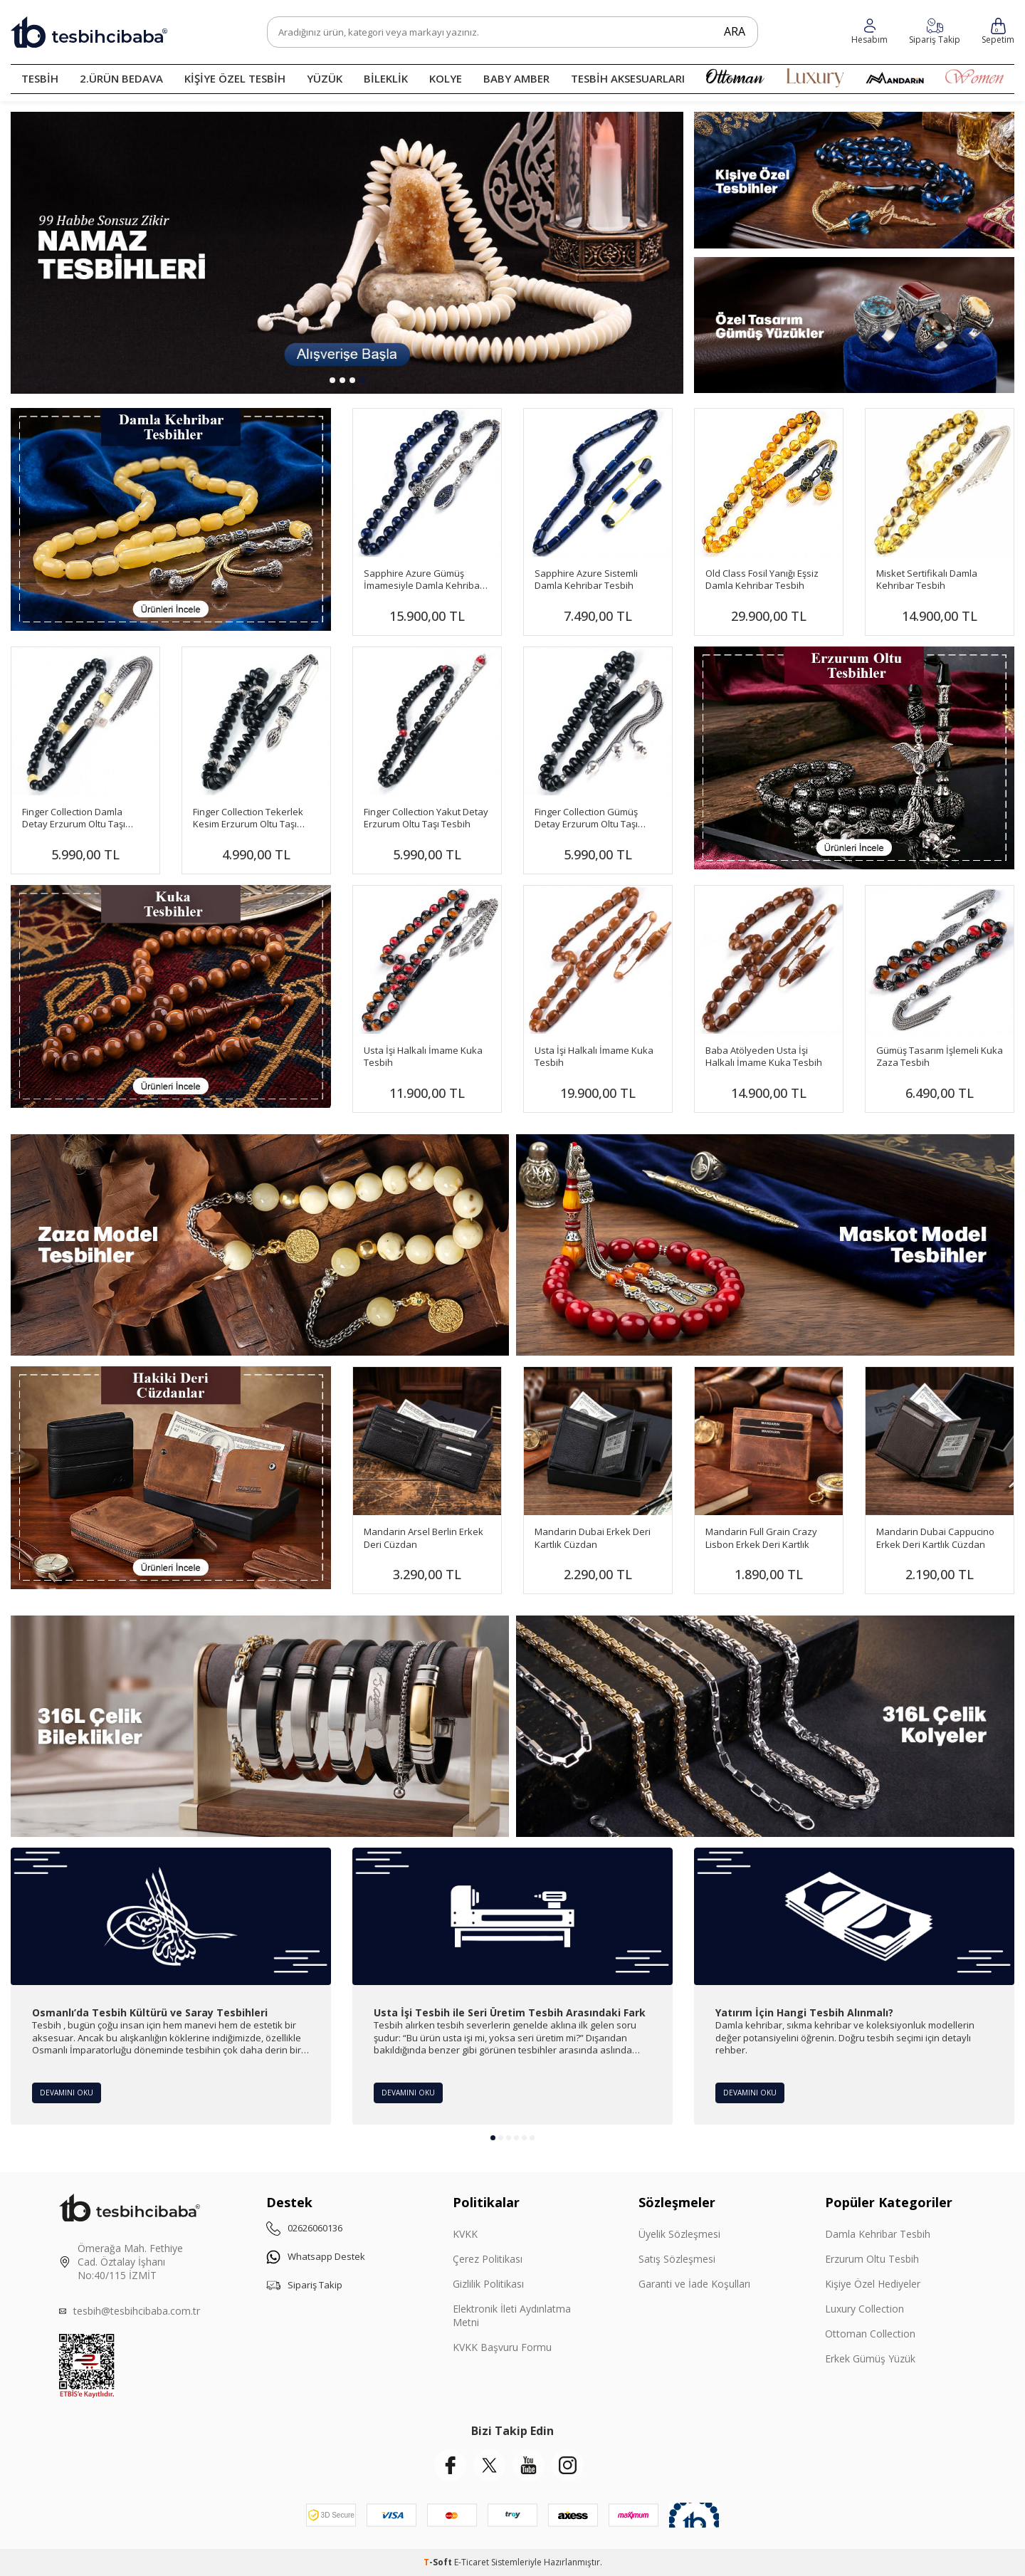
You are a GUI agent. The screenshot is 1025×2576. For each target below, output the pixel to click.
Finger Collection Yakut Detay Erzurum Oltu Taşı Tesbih (426, 818)
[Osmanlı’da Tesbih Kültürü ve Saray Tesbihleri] (171, 1916)
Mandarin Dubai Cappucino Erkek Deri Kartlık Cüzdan (935, 1538)
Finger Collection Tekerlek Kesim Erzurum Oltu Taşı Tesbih (248, 818)
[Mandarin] (171, 1477)
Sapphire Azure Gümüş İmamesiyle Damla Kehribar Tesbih (423, 579)
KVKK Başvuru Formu (502, 2347)
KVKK (465, 2234)
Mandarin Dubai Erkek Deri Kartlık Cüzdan (593, 1538)
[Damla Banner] (171, 519)
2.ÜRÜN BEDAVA (121, 78)
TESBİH (39, 78)
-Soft (439, 2562)
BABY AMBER (516, 78)
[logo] (89, 32)
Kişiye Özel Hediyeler (872, 2283)
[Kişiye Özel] (854, 180)
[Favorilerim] (869, 32)
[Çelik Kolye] (765, 1726)
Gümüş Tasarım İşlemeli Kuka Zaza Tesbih (939, 1056)
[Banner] (854, 757)
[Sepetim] (998, 32)
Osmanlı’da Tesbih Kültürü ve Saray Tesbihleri (150, 2012)
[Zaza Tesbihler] (260, 1245)
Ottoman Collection (870, 2333)
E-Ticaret (471, 2562)
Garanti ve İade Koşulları (694, 2283)
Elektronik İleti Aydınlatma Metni (512, 2315)
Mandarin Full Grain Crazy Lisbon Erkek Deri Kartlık (761, 1538)
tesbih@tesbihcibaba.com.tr (136, 2311)
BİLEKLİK (386, 78)
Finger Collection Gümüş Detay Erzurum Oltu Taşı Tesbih (586, 818)
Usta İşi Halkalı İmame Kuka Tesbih (423, 1056)
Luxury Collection (864, 2308)
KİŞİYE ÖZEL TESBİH (234, 78)
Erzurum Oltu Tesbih (872, 2259)
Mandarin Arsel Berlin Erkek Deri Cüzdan (423, 1538)
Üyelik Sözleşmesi (679, 2234)
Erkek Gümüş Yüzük (870, 2358)
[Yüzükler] (854, 325)
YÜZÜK (324, 78)
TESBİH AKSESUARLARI (628, 78)
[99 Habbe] (347, 253)
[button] (332, 380)
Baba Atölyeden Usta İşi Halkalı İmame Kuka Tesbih (763, 1056)
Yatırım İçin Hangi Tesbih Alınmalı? (804, 2012)
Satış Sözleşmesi (676, 2259)
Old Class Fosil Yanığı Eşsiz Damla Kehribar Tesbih (762, 579)
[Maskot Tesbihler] (765, 1245)
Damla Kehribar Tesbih (877, 2234)
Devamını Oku (70, 2091)
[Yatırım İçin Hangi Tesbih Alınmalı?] (854, 1916)
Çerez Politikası (487, 2259)
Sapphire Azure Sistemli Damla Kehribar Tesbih (586, 579)
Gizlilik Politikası (488, 2283)
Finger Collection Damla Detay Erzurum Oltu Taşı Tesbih (73, 818)
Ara (726, 31)
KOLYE (445, 78)
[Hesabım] (934, 32)
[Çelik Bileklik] (260, 1726)
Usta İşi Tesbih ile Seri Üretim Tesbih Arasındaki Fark (510, 2012)
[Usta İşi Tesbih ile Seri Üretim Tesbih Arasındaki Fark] (512, 1916)
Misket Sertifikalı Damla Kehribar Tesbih (926, 579)
